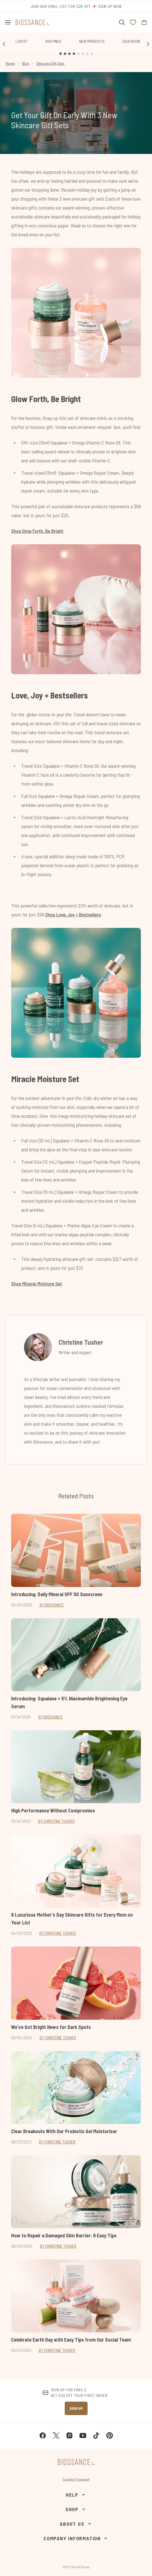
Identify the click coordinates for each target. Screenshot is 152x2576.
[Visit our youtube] (83, 2435)
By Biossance (52, 1604)
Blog (25, 63)
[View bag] (144, 22)
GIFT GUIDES (21, 99)
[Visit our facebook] (42, 2435)
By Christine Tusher (56, 1821)
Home (10, 63)
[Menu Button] (7, 22)
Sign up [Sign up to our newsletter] (76, 2408)
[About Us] (76, 2524)
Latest (22, 41)
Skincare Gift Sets (50, 63)
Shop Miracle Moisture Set (36, 1283)
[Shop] (76, 2509)
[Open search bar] (122, 22)
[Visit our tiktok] (96, 2435)
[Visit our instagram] (69, 2435)
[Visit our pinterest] (109, 2435)
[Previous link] (4, 43)
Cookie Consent (76, 2479)
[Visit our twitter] (56, 2435)
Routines (53, 41)
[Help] (76, 2494)
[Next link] (148, 43)
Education (131, 41)
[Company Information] (76, 2538)
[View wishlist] (133, 22)
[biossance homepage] (32, 22)
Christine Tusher (81, 1342)
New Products (92, 41)
